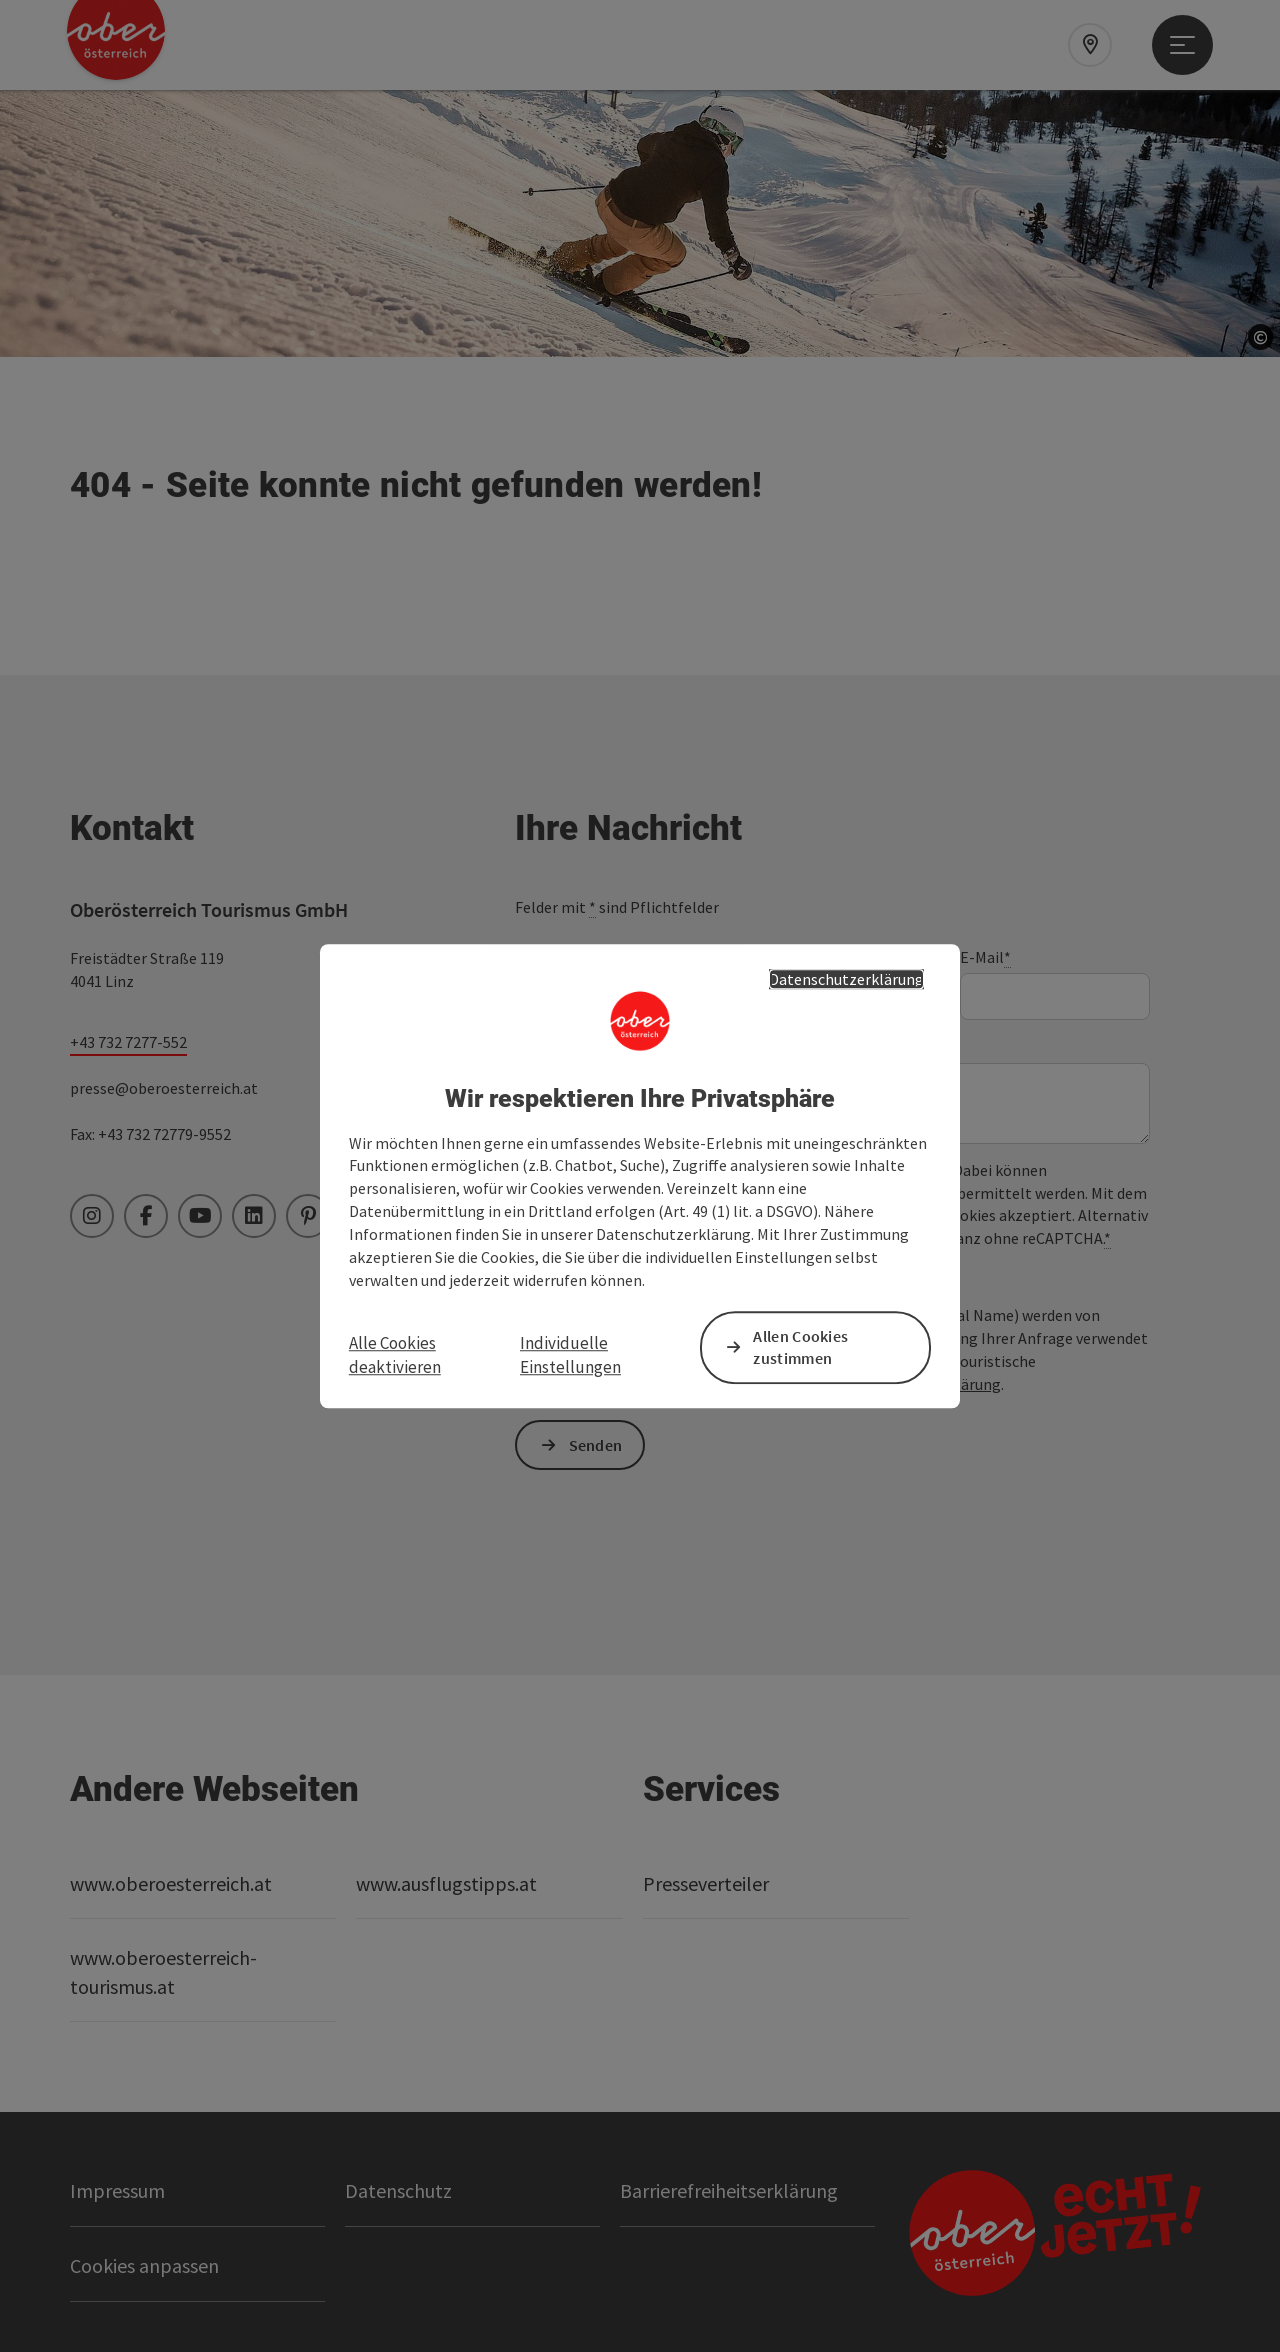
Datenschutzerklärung (846, 979)
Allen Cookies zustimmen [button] (800, 1347)
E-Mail (985, 957)
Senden (596, 1445)
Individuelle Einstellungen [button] (570, 1355)
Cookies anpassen (144, 2265)
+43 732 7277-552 (128, 1042)
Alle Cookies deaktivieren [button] (395, 1355)
